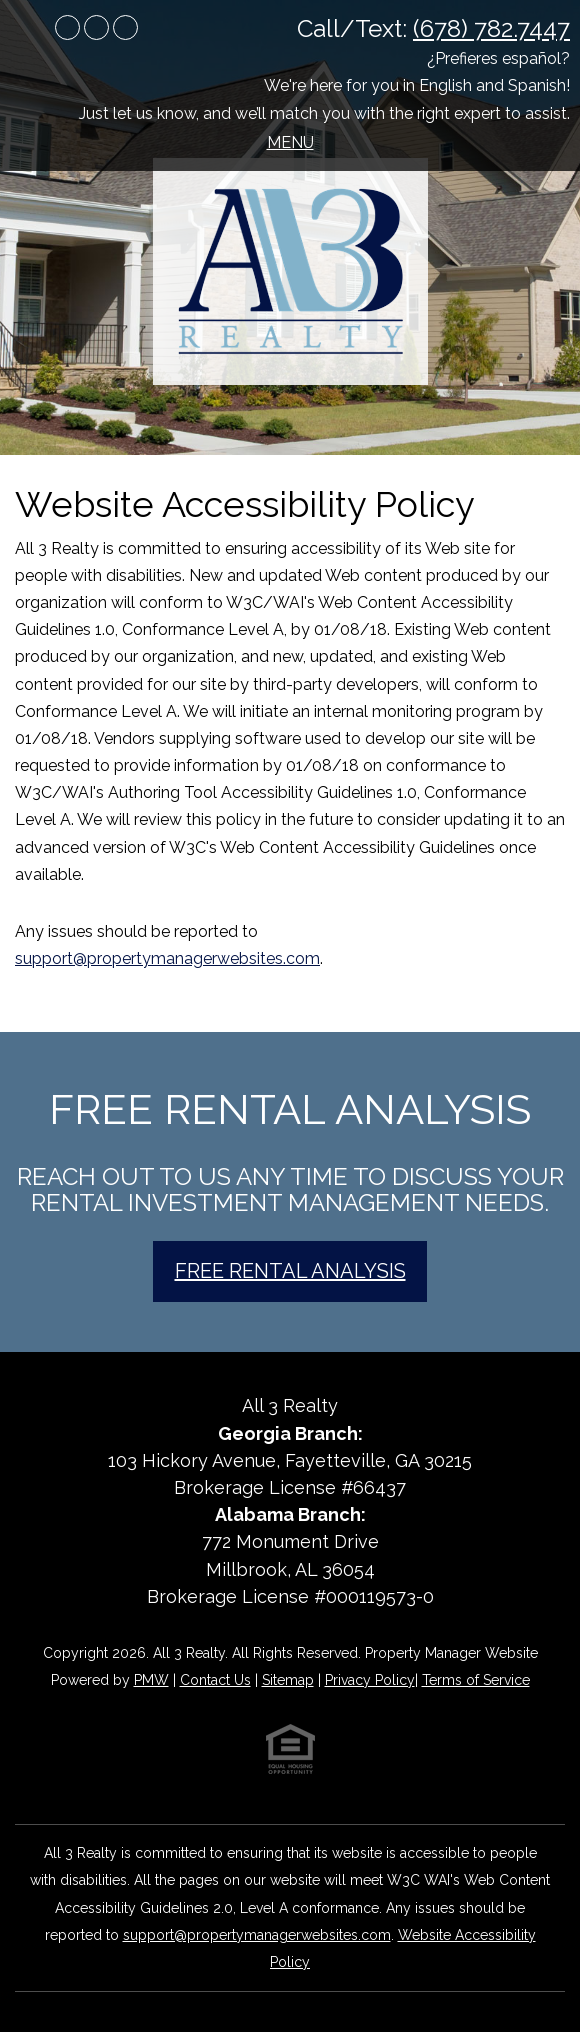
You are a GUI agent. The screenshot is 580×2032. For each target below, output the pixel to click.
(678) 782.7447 (491, 28)
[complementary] (435, 1922)
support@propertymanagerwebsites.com (167, 958)
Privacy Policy (370, 1680)
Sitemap (288, 1680)
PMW (151, 1680)
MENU (290, 142)
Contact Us (215, 1680)
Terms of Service (476, 1680)
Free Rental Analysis (290, 1271)
